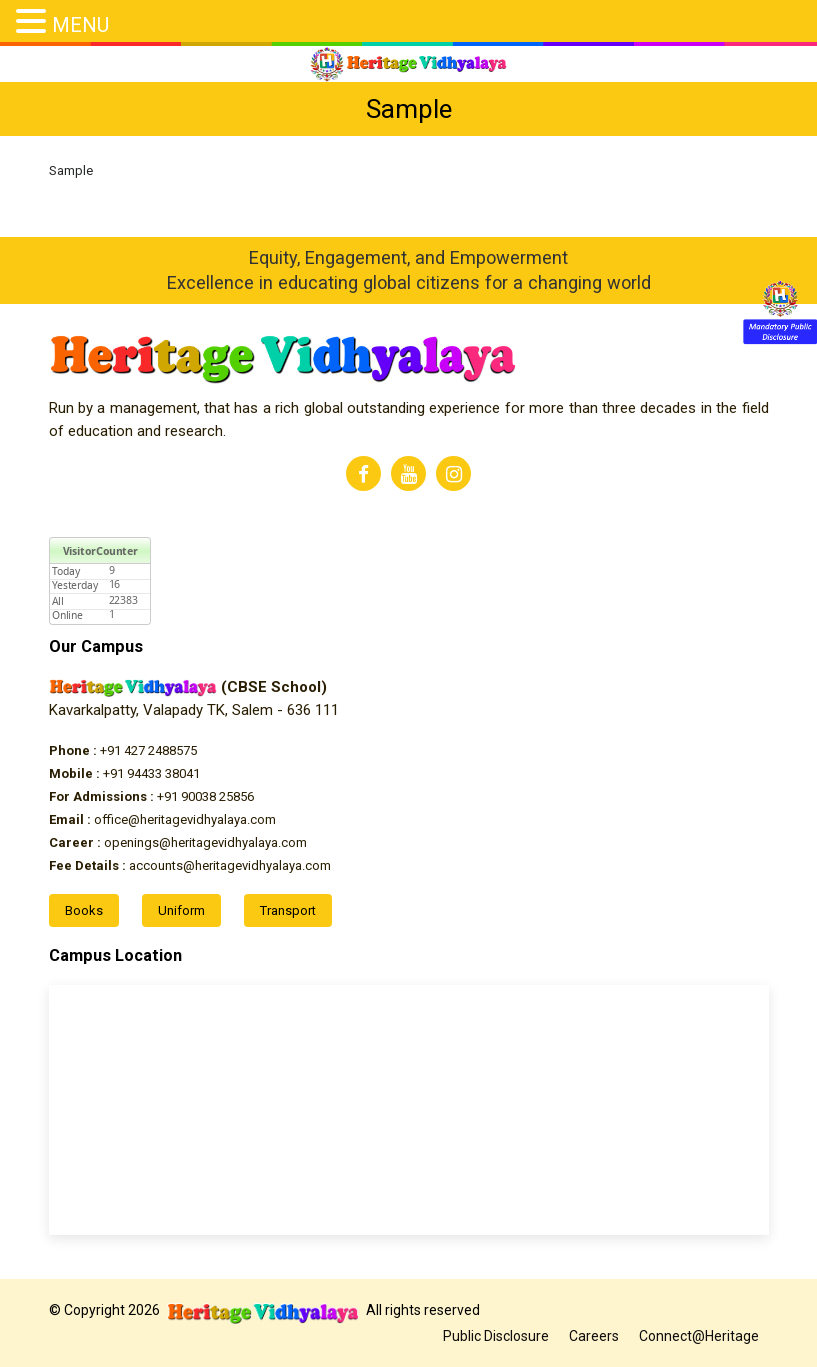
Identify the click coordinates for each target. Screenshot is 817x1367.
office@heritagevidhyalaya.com (162, 819)
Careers (594, 1336)
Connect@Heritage (699, 1336)
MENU (80, 25)
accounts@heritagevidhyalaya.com (190, 865)
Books (84, 910)
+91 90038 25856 (151, 796)
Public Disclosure (496, 1336)
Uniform (181, 910)
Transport (288, 910)
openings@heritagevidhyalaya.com (178, 842)
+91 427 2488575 (123, 750)
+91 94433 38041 (124, 773)
